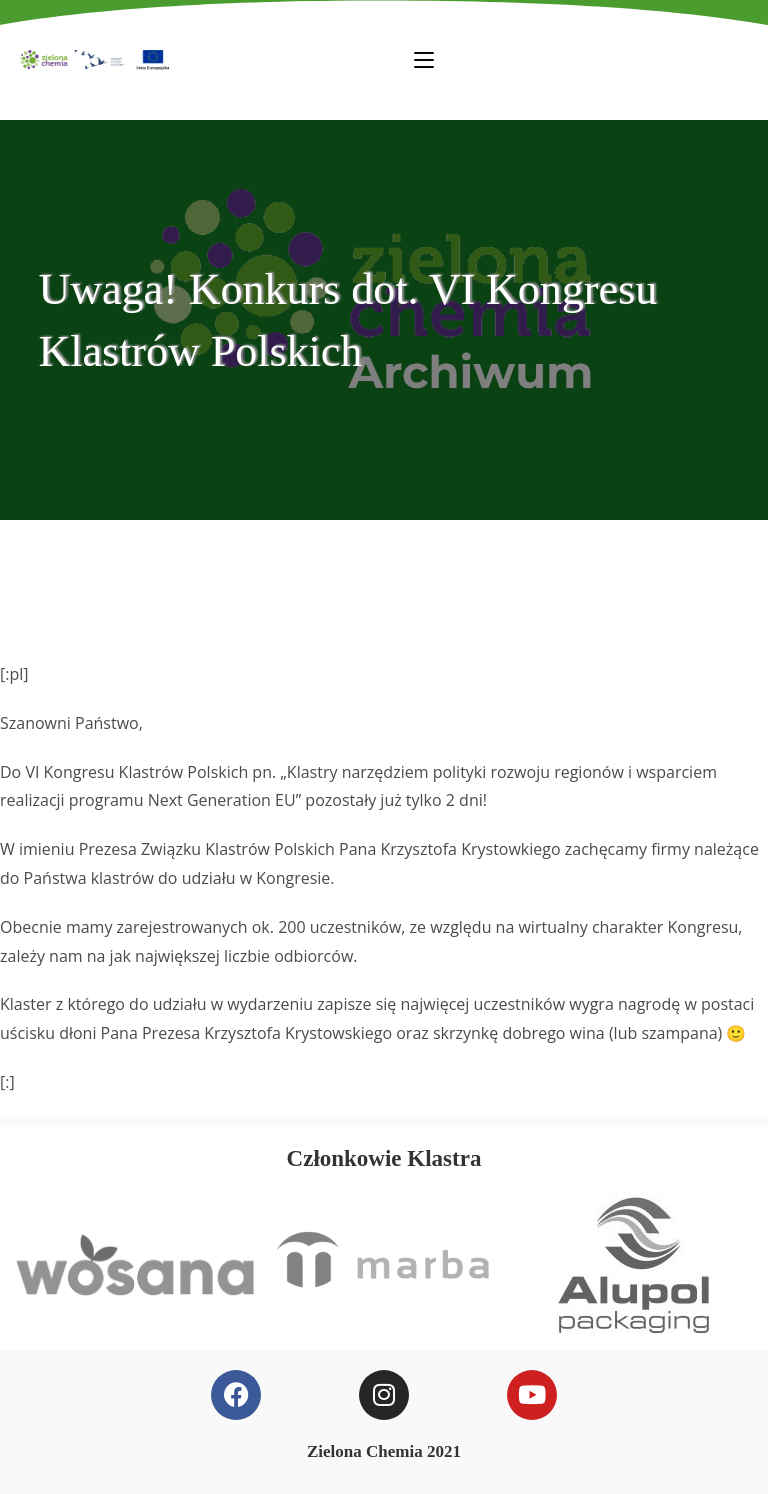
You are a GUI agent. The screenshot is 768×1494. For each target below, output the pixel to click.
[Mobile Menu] (424, 59)
